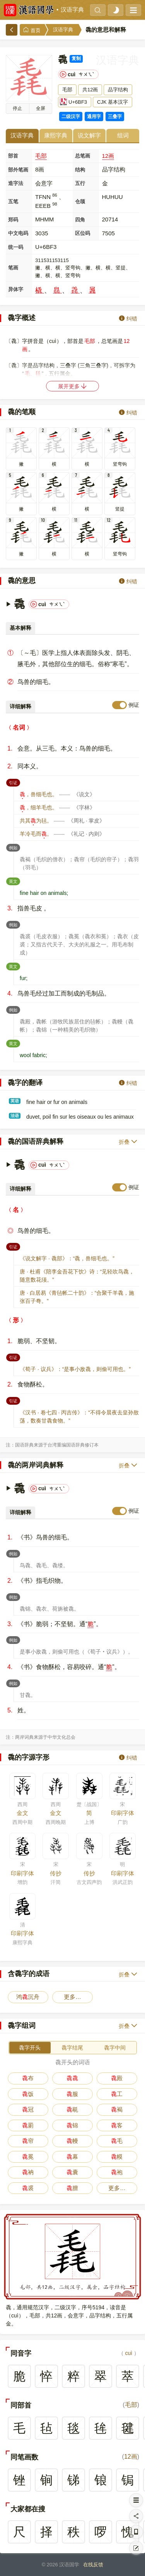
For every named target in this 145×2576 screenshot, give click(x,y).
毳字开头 (30, 2048)
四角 (80, 220)
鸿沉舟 (27, 1996)
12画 (108, 156)
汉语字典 (72, 10)
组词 (123, 135)
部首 (13, 156)
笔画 (13, 268)
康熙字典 (55, 135)
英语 (14, 1101)
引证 (14, 782)
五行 (80, 183)
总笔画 (82, 156)
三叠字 (115, 116)
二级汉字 (70, 116)
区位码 (82, 233)
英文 (14, 881)
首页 (32, 30)
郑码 (13, 220)
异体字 (15, 289)
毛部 (41, 156)
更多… (72, 1996)
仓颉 (80, 201)
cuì (128, 2353)
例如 (14, 847)
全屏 (40, 108)
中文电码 (18, 233)
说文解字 (89, 135)
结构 (80, 170)
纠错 (128, 318)
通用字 (94, 116)
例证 (133, 705)
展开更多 (72, 386)
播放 (17, 108)
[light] (115, 10)
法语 (14, 1115)
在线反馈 (93, 2564)
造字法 (15, 183)
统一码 (15, 247)
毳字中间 (115, 2048)
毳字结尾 (72, 2048)
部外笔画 (18, 170)
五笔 (13, 201)
